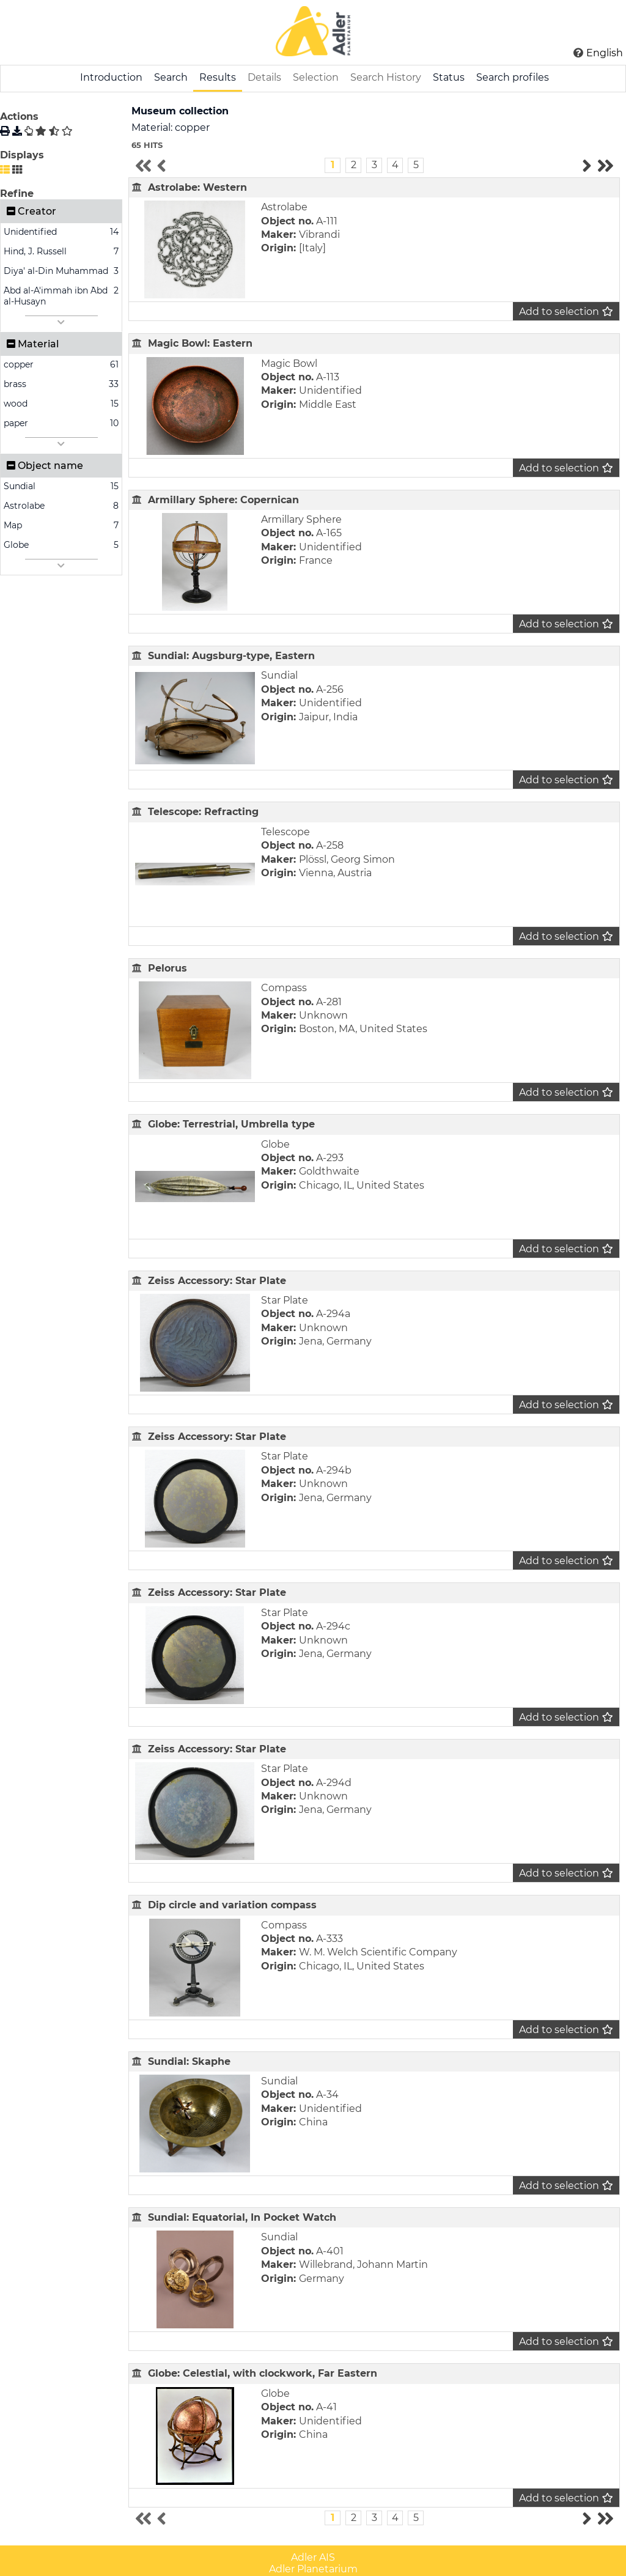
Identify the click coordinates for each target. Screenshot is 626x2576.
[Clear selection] (67, 131)
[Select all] (40, 131)
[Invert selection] (54, 131)
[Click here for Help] (578, 52)
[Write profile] (28, 131)
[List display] (5, 169)
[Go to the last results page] (605, 165)
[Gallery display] (17, 169)
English (604, 53)
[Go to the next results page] (587, 165)
